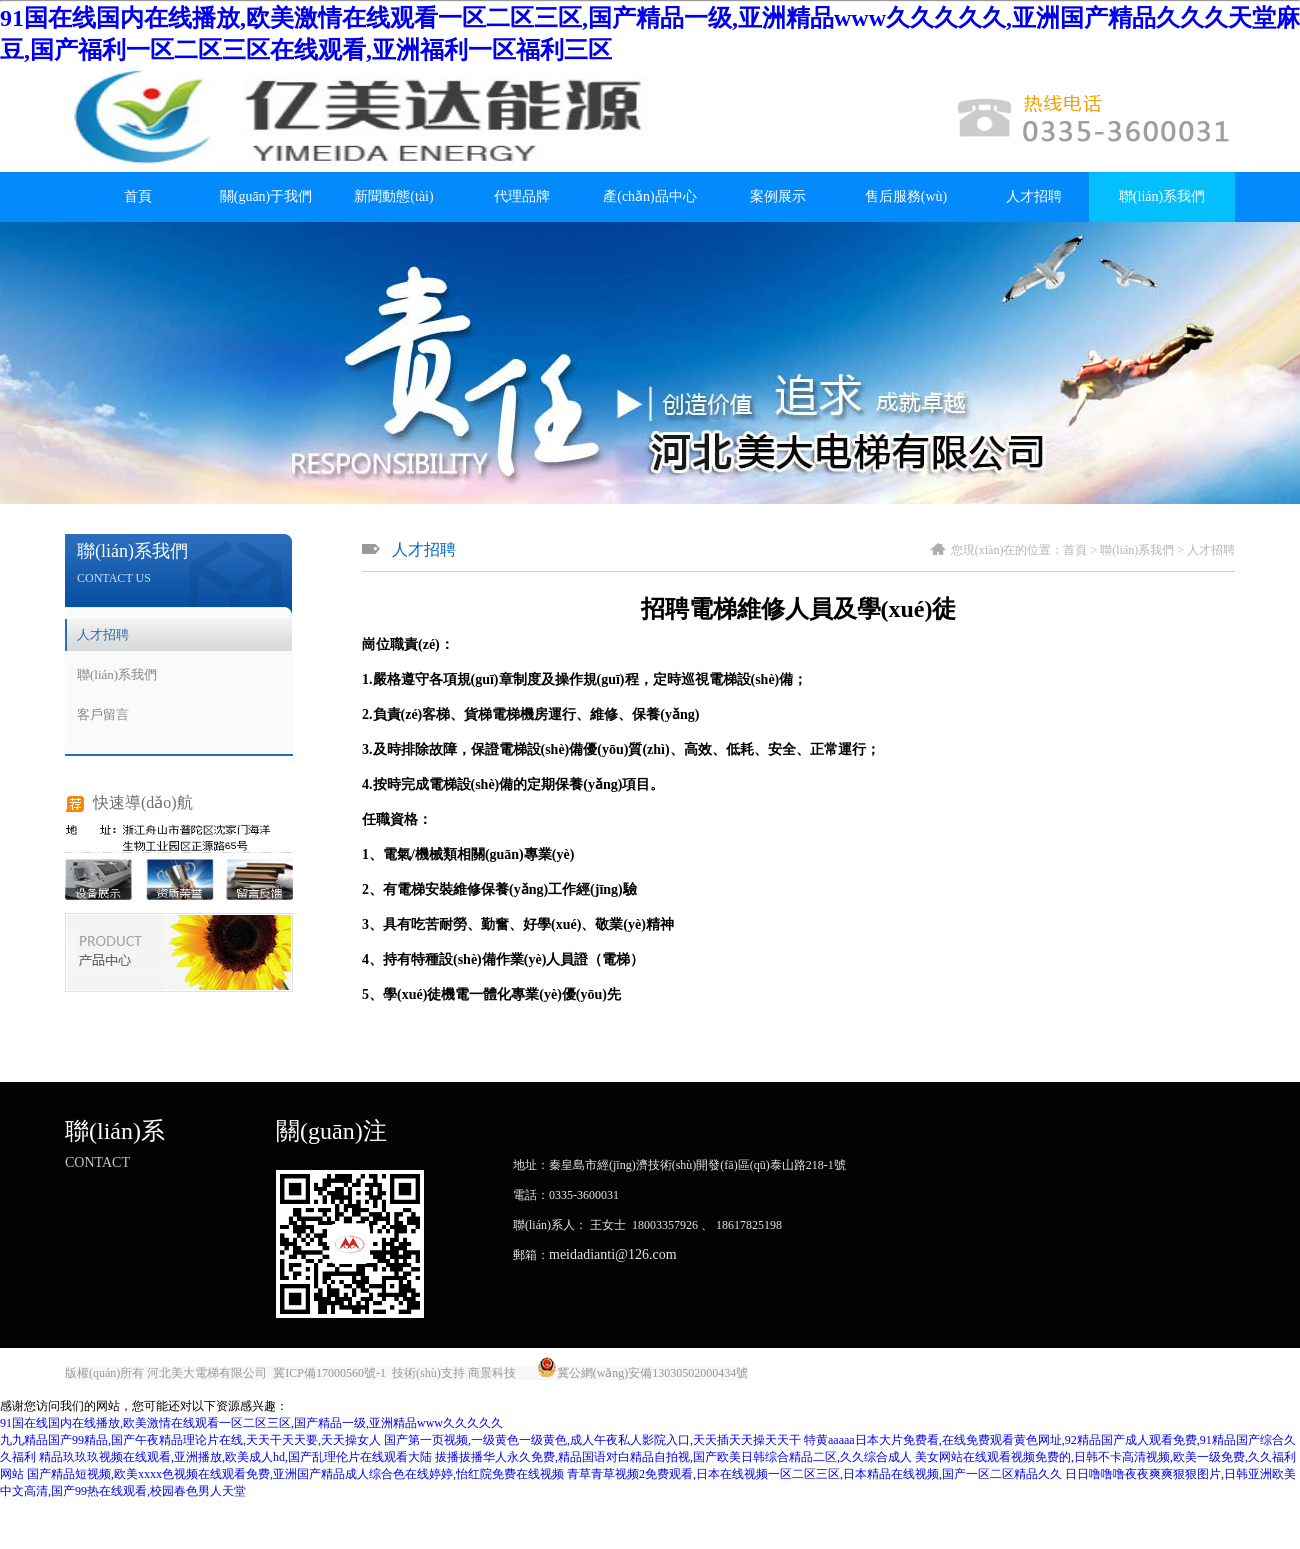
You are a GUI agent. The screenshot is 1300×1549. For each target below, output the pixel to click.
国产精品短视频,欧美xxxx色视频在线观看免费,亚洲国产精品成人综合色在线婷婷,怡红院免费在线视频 (295, 1474)
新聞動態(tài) (393, 196)
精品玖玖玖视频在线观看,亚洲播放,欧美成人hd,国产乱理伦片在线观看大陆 (235, 1457)
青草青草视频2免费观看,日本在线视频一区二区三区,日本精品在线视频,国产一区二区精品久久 (814, 1474)
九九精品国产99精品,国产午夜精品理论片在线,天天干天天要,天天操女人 (190, 1440)
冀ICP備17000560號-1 (329, 1373)
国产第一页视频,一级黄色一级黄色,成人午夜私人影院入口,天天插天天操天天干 (592, 1440)
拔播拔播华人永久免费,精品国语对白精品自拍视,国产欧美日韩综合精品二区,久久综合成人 (673, 1457)
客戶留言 (103, 714)
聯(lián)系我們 (1162, 196)
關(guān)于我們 (266, 196)
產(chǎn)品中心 (650, 196)
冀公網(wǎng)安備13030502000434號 (653, 1373)
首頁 (138, 196)
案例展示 (778, 196)
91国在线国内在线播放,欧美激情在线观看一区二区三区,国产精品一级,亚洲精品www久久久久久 (251, 1423)
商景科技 (492, 1373)
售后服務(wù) (906, 196)
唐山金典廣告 (787, 1373)
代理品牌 (522, 196)
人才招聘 (1034, 196)
